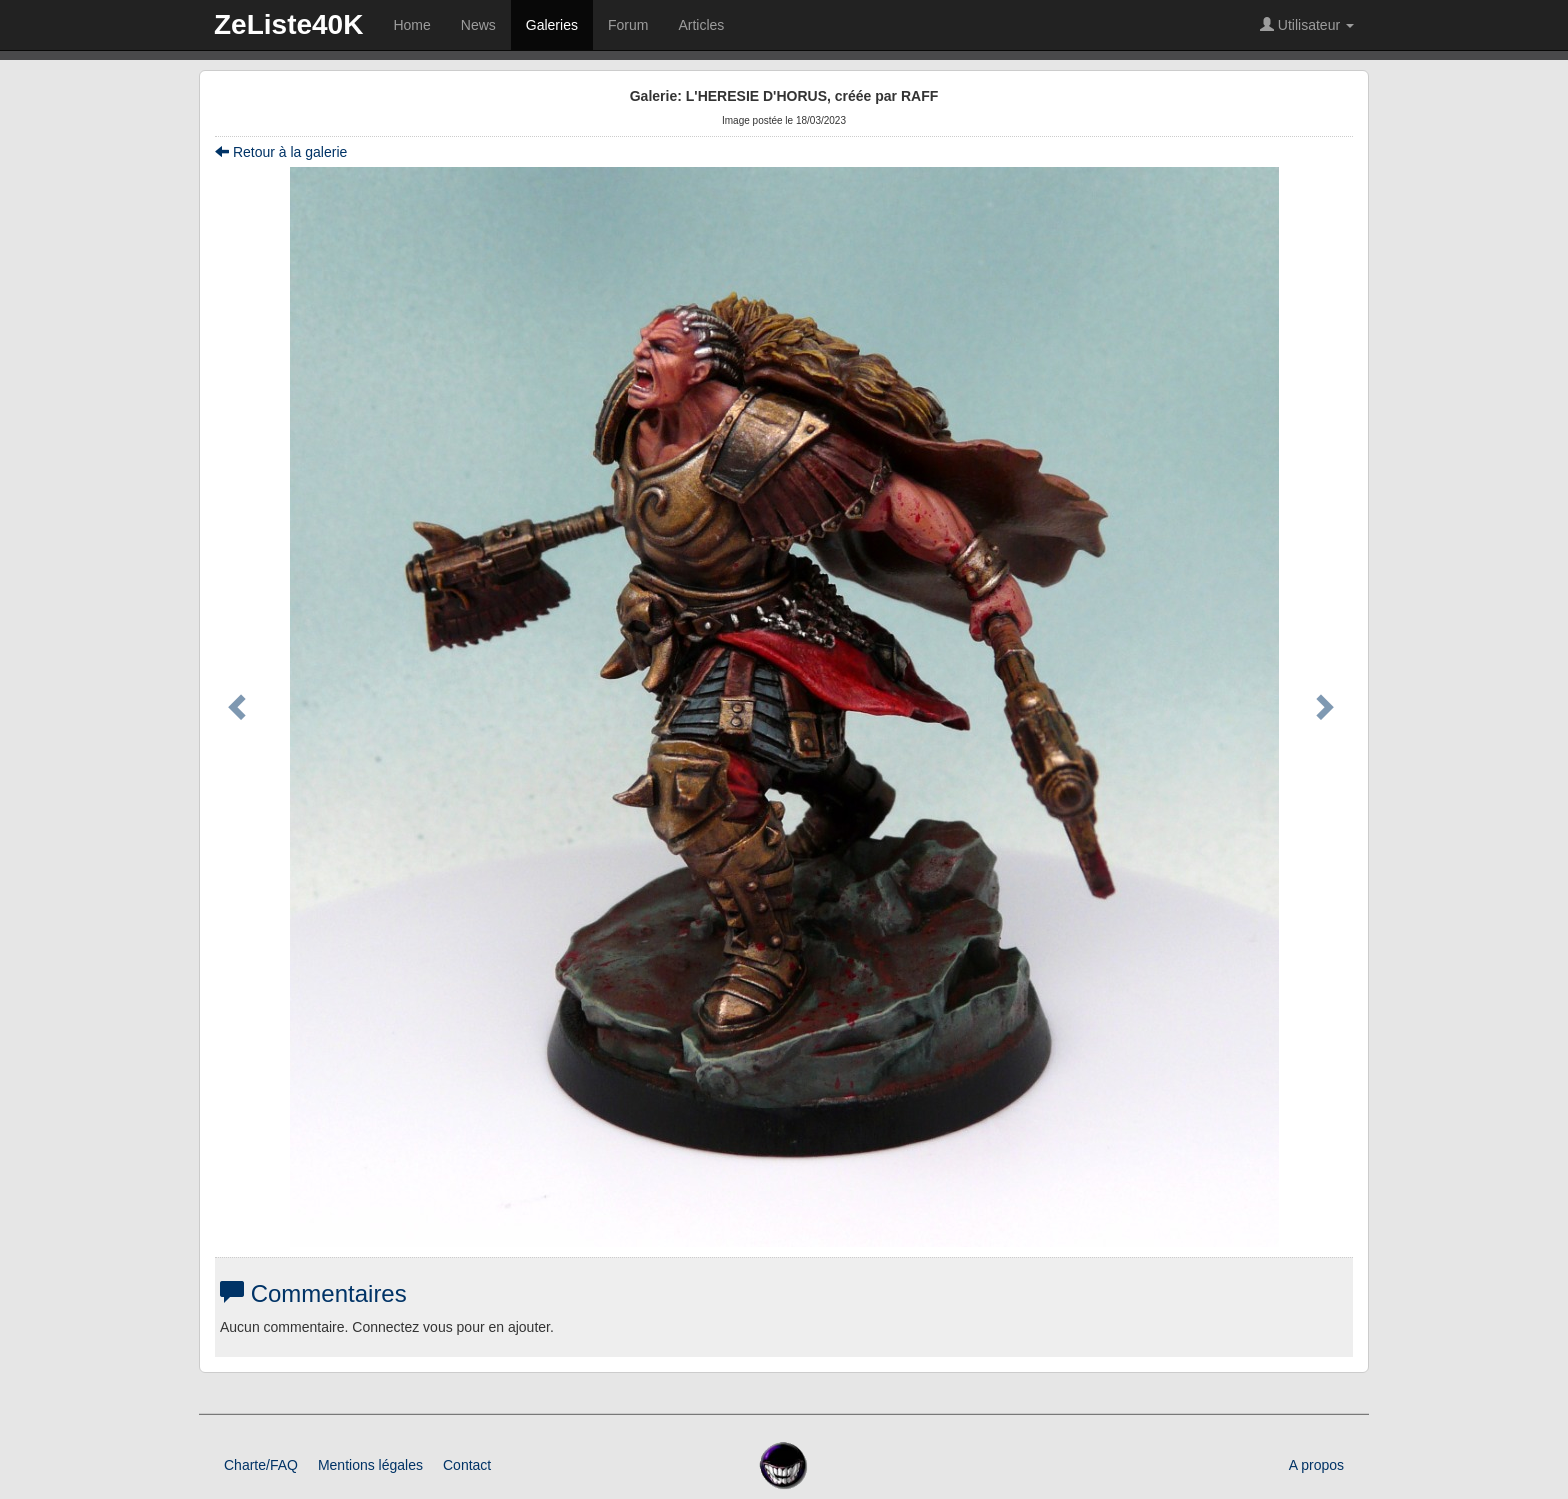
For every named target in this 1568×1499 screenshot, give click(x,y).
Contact (467, 1465)
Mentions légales (370, 1465)
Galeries (552, 25)
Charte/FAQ (261, 1465)
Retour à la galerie (281, 152)
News (478, 25)
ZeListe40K (288, 24)
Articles (701, 25)
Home (411, 25)
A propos (1316, 1465)
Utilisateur (1307, 25)
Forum (628, 25)
